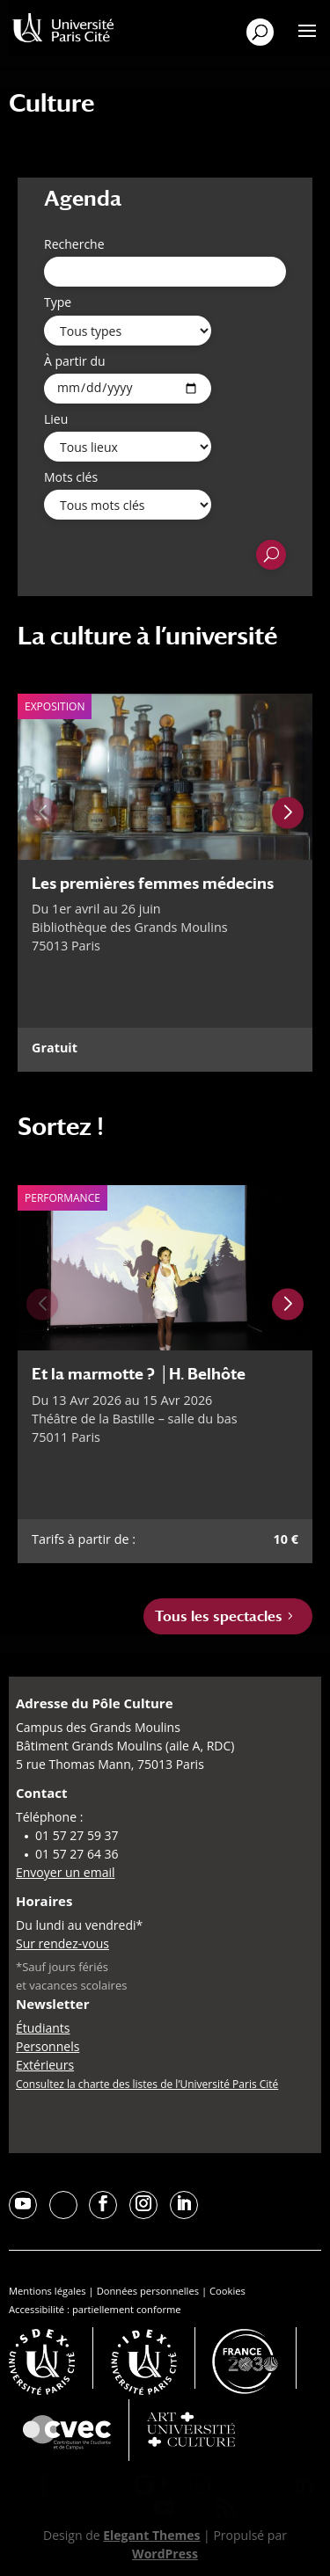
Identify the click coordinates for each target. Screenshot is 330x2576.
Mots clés (71, 477)
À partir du (75, 361)
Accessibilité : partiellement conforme (95, 2309)
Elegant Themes (151, 2535)
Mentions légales (47, 2290)
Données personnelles (148, 2290)
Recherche (74, 244)
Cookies (227, 2290)
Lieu (56, 419)
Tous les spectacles (218, 1616)
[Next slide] (288, 813)
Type (57, 302)
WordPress (165, 2553)
